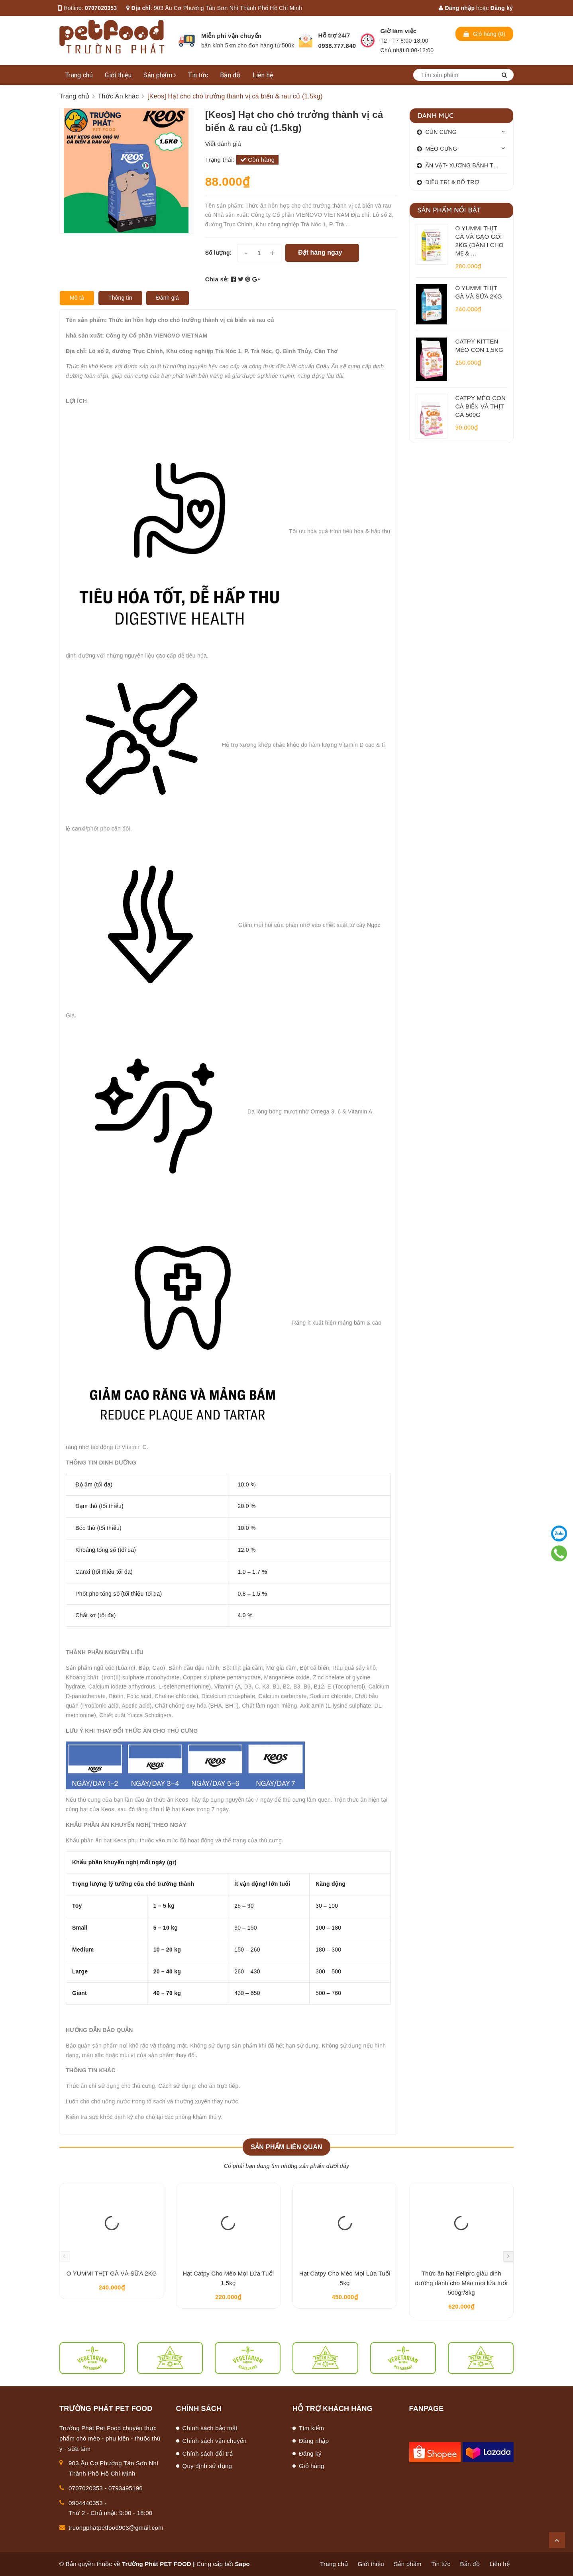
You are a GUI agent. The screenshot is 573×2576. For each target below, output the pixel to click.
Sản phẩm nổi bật (449, 210)
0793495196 (125, 2488)
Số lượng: (218, 252)
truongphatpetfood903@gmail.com (116, 2527)
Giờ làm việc (399, 30)
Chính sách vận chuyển (214, 2440)
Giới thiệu (118, 75)
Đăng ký (502, 8)
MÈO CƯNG (441, 148)
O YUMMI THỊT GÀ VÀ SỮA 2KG (112, 2273)
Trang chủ (79, 75)
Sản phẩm (160, 75)
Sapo (242, 2563)
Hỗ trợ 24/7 (334, 35)
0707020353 (101, 8)
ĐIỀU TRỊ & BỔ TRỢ (452, 182)
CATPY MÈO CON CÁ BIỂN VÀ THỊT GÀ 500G (480, 406)
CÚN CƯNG (441, 132)
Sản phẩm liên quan (286, 2147)
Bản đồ (230, 75)
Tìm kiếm (311, 2428)
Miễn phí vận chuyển (231, 35)
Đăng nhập (457, 8)
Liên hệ (263, 75)
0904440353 (86, 2502)
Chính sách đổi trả (207, 2453)
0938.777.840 (337, 45)
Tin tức (198, 75)
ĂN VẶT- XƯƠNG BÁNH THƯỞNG (467, 165)
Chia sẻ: (217, 279)
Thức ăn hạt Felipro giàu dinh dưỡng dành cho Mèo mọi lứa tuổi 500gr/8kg (461, 2283)
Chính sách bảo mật (209, 2428)
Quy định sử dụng (207, 2465)
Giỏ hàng (311, 2465)
